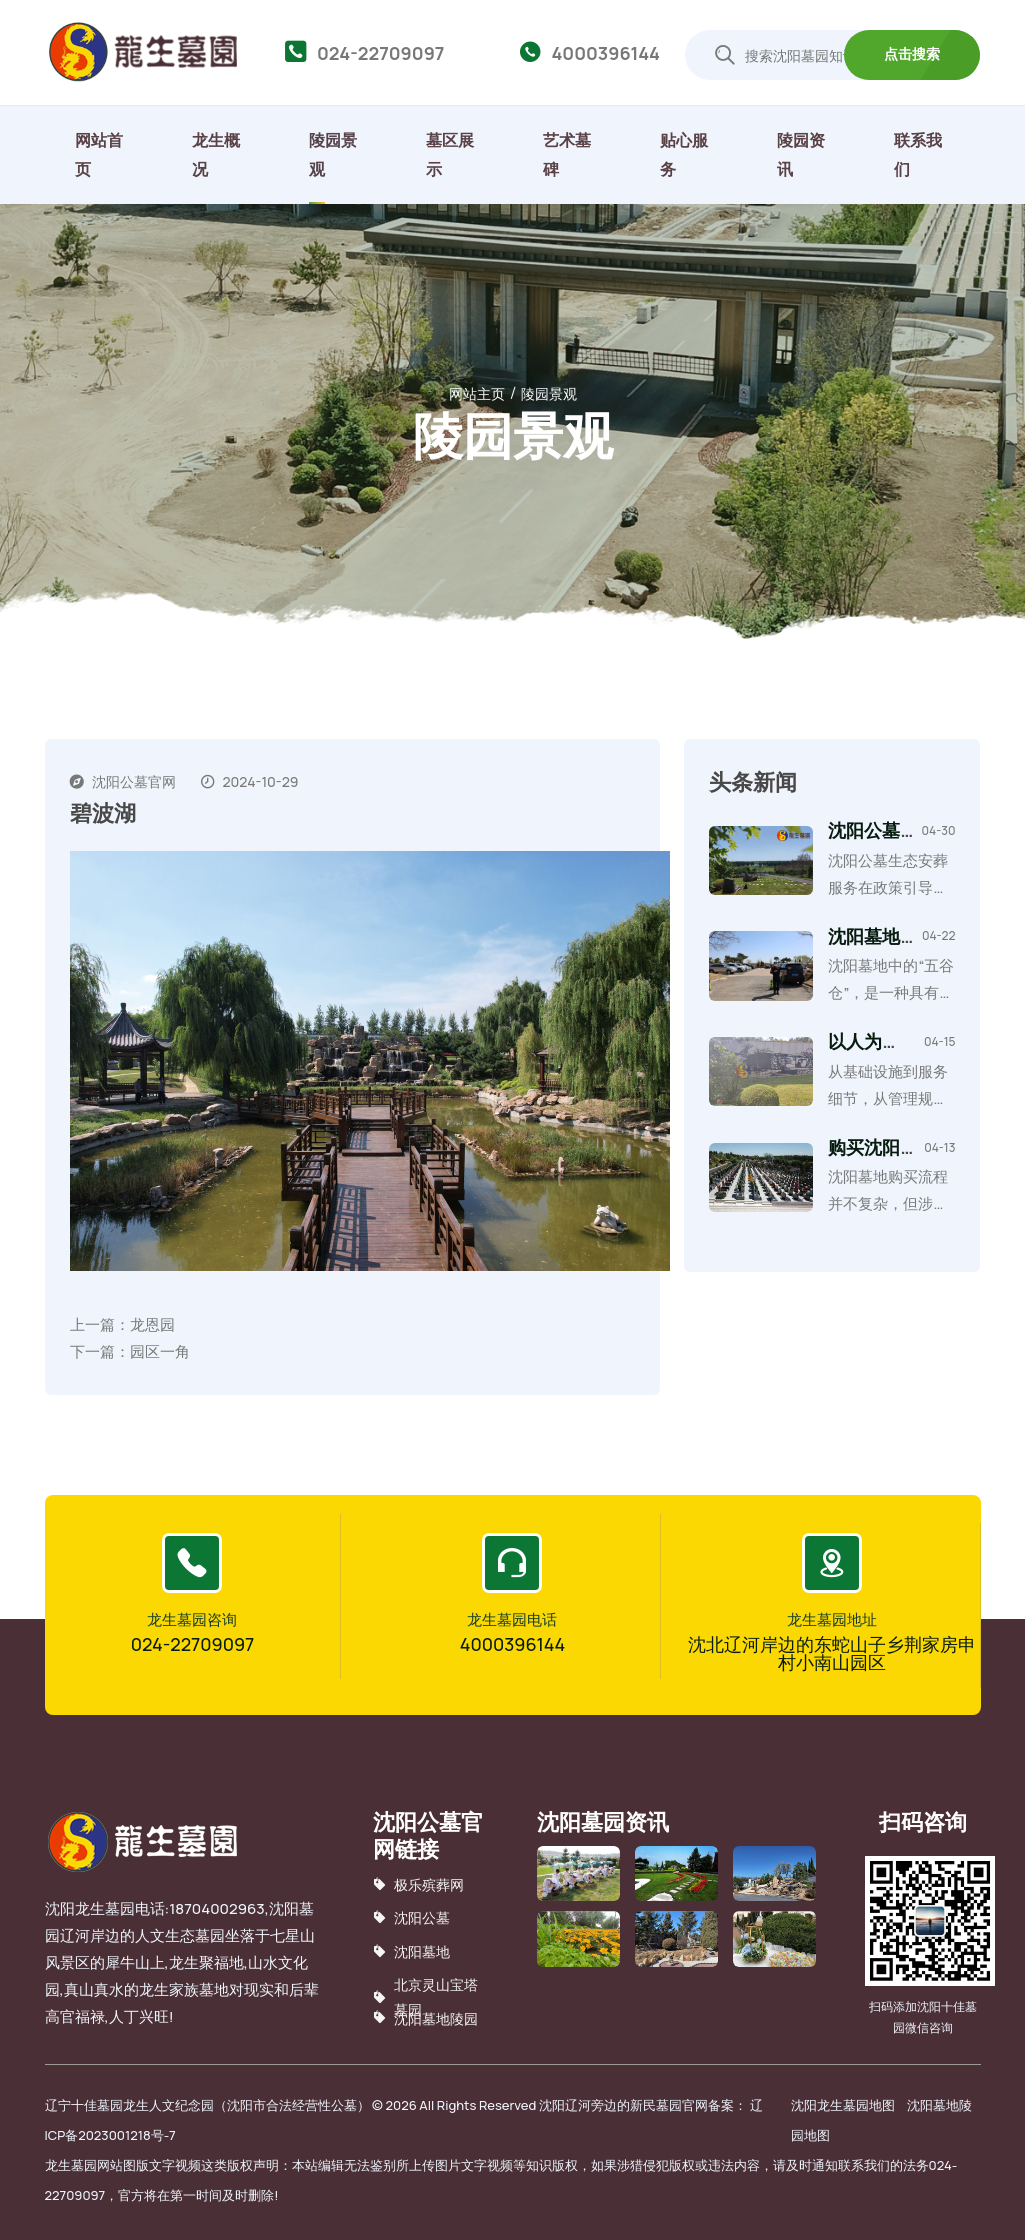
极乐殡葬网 (418, 1884)
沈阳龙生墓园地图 (843, 2105)
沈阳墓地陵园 (425, 2017)
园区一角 (160, 1351)
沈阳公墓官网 (134, 780)
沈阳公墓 (411, 1917)
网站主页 (477, 392)
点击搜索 (912, 53)
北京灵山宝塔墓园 (425, 1997)
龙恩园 (152, 1324)
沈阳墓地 (411, 1950)
